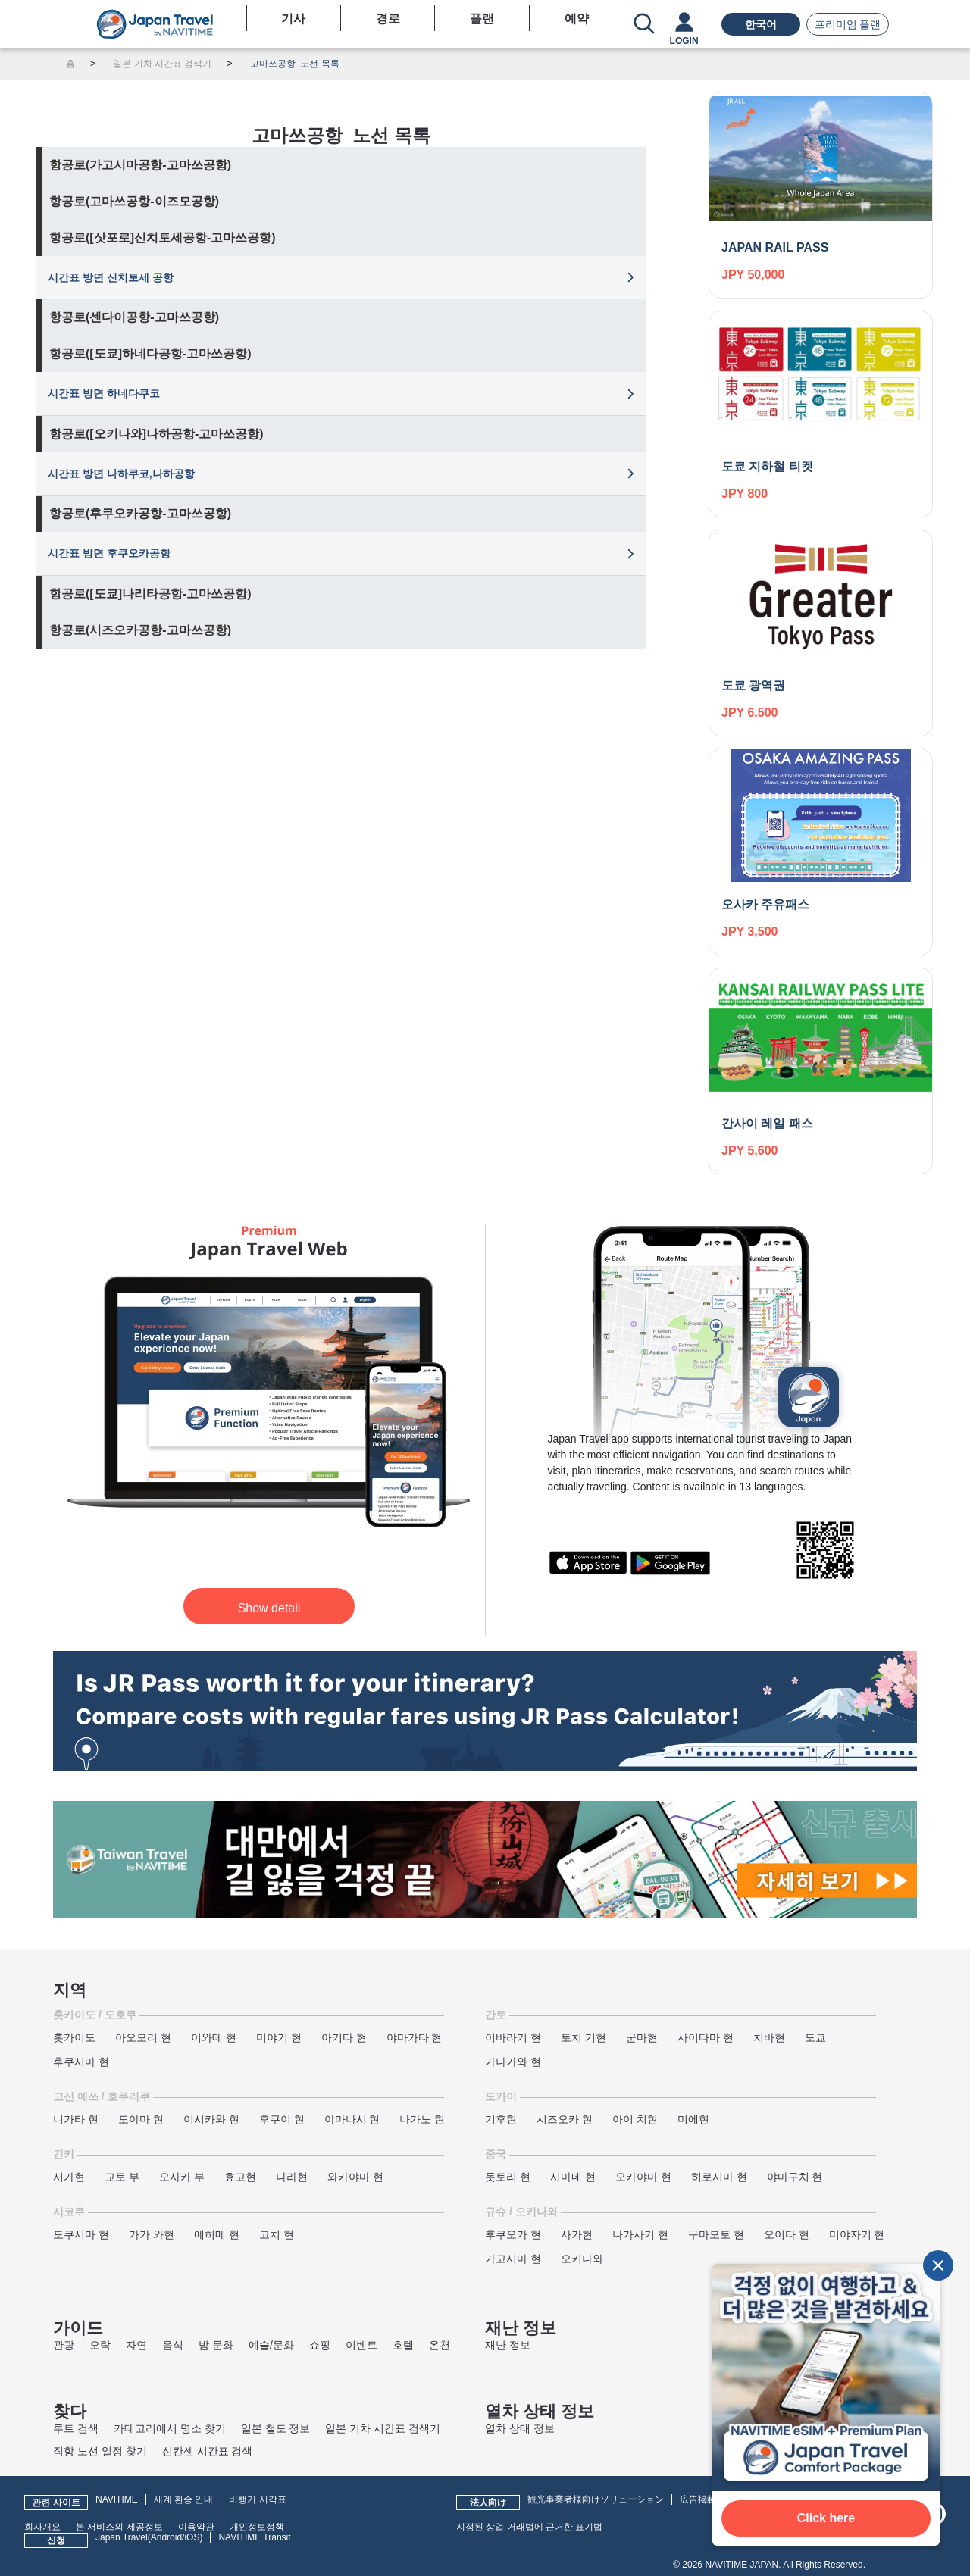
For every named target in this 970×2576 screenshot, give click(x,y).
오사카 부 (182, 2177)
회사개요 (42, 2526)
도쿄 (815, 2037)
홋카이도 (74, 2037)
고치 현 (276, 2234)
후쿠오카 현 (513, 2234)
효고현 (240, 2177)
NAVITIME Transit (254, 2537)
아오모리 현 (143, 2037)
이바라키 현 (513, 2037)
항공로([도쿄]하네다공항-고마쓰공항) (150, 353)
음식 (172, 2345)
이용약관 (196, 2526)
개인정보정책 (257, 2526)
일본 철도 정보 (276, 2428)
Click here (826, 2518)
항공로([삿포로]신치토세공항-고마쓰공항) (162, 237)
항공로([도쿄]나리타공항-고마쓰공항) (150, 593)
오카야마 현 (643, 2177)
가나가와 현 (513, 2061)
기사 (293, 18)
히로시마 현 (719, 2177)
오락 (100, 2345)
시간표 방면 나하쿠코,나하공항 (121, 473)
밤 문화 (216, 2345)
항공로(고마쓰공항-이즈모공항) (134, 201)
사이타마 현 (705, 2037)
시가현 (69, 2177)
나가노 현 (422, 2119)
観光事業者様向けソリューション (595, 2499)
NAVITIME (116, 2499)
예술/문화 (271, 2345)
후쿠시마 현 (81, 2061)
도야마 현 (141, 2119)
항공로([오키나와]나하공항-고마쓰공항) (156, 433)
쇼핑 (319, 2345)
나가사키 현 (640, 2234)
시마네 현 (573, 2177)
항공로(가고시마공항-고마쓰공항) (140, 164)
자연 (136, 2345)
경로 (388, 18)
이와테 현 (213, 2037)
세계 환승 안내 (184, 2499)
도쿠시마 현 (81, 2234)
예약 (577, 18)
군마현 (642, 2037)
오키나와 (582, 2258)
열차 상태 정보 (520, 2428)
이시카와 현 (211, 2119)
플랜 (482, 18)
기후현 (501, 2119)
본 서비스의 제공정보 (119, 2526)
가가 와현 (151, 2234)
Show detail (269, 1608)
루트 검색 (76, 2428)
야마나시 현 (352, 2119)
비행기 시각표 (257, 2499)
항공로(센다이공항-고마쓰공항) (134, 317)
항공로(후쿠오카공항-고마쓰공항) (140, 513)
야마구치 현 (795, 2177)
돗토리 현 (507, 2177)
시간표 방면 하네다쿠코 (104, 393)
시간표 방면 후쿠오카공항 (109, 553)
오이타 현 (786, 2234)
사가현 (577, 2234)
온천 (439, 2345)
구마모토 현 (716, 2234)
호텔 (403, 2345)
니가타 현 (76, 2119)
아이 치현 (635, 2119)
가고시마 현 (513, 2258)
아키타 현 (344, 2037)
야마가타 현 (414, 2037)
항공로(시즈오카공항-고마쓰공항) (140, 630)
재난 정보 (507, 2345)
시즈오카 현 (565, 2119)
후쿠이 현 (282, 2119)
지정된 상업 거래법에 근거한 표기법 (529, 2526)
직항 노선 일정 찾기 (100, 2451)
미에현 (693, 2119)
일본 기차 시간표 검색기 (382, 2428)
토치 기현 (583, 2037)
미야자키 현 (857, 2234)
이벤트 (361, 2345)
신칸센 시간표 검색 (207, 2451)
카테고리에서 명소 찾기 (170, 2428)
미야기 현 (279, 2037)
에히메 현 (216, 2234)
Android (166, 2537)
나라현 (292, 2177)
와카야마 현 (355, 2177)
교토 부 (122, 2177)
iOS (191, 2537)
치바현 (769, 2037)
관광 (63, 2345)
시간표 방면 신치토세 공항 (111, 277)
